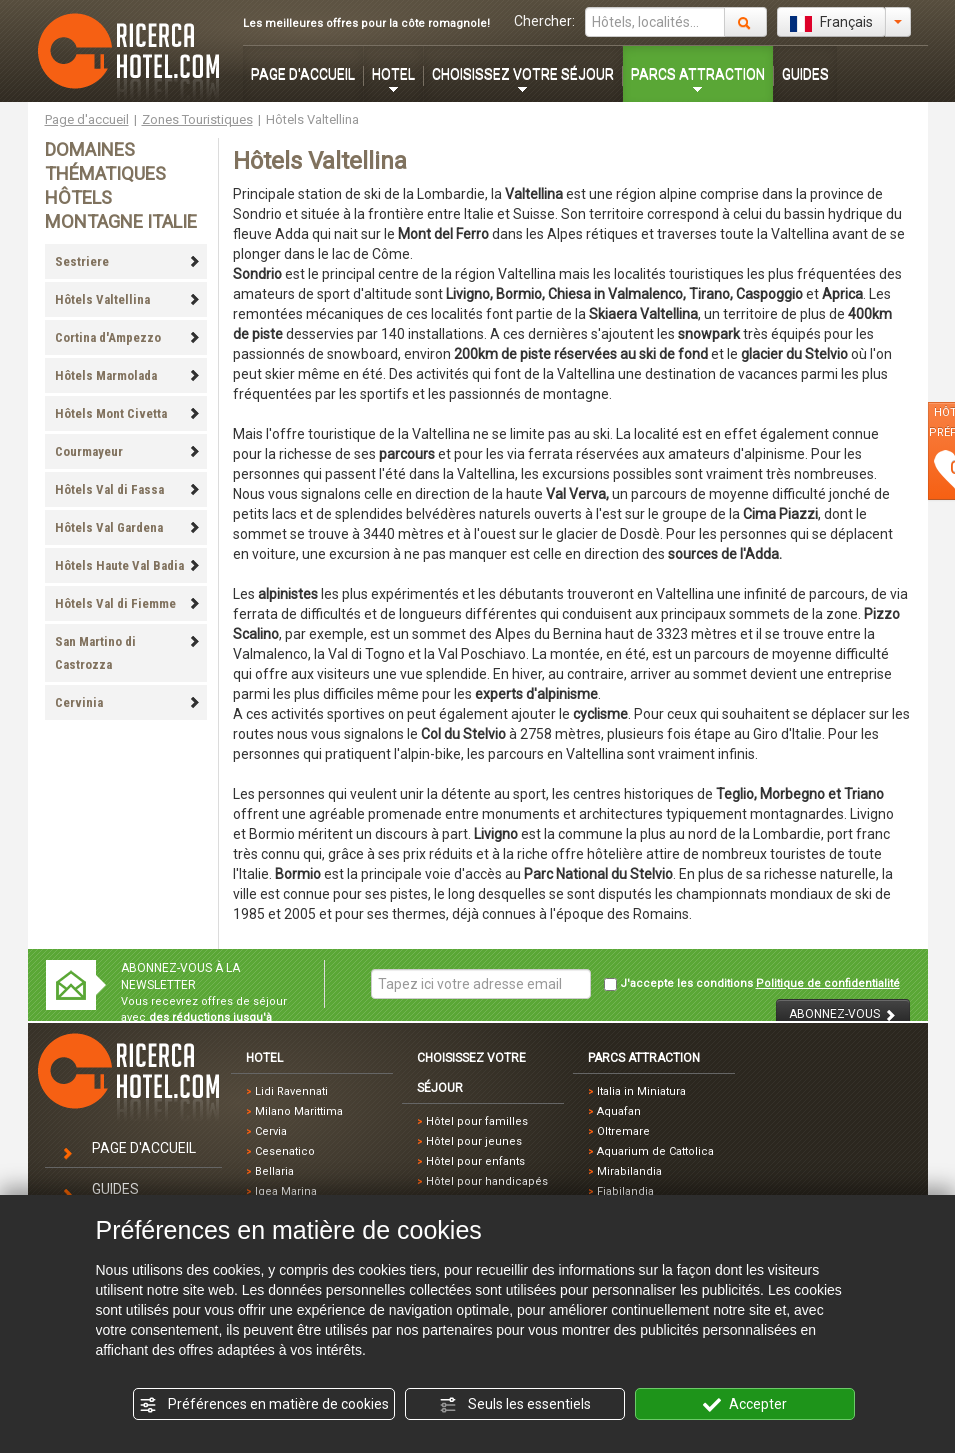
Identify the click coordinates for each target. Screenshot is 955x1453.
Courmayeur (128, 451)
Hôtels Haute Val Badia (128, 565)
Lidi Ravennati (291, 1091)
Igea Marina (286, 1191)
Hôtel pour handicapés (487, 1181)
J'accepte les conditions (752, 984)
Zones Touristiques (197, 119)
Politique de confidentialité (828, 983)
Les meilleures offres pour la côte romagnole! (366, 23)
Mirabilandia (629, 1171)
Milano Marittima (299, 1111)
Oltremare (623, 1131)
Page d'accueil (87, 119)
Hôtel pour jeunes (474, 1141)
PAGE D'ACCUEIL (303, 74)
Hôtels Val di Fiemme (128, 603)
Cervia (271, 1131)
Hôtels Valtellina (128, 299)
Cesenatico (285, 1151)
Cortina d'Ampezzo (128, 337)
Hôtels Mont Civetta (128, 413)
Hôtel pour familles (477, 1121)
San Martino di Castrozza (128, 653)
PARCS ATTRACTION (698, 74)
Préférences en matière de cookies (264, 1405)
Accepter (745, 1405)
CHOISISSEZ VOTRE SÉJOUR (523, 74)
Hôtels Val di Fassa (128, 489)
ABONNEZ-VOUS (843, 1014)
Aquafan (619, 1111)
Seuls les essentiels (515, 1405)
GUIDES (805, 74)
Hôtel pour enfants (475, 1161)
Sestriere (128, 261)
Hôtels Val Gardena (128, 527)
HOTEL (393, 74)
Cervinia (128, 702)
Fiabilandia (625, 1191)
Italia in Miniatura (641, 1091)
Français (831, 23)
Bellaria (274, 1171)
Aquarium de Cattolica (655, 1151)
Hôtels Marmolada (128, 375)
